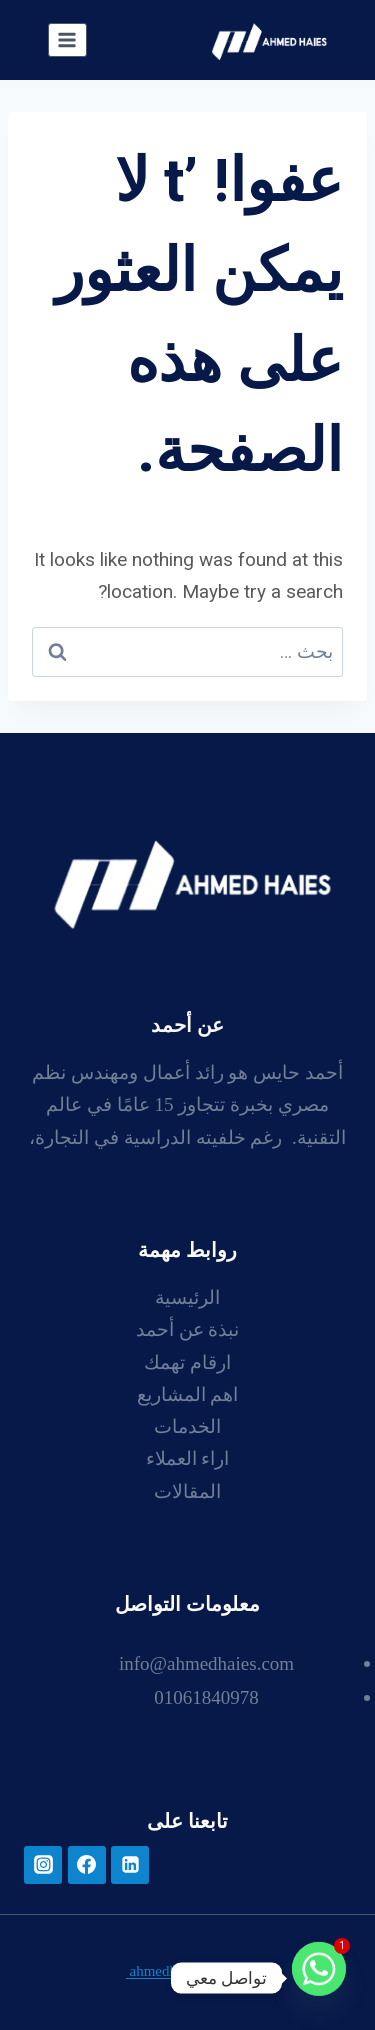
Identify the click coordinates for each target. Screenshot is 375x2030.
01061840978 (206, 1699)
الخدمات (187, 1428)
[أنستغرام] (43, 1865)
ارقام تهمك (187, 1364)
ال (215, 1493)
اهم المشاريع (188, 1396)
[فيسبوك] (87, 1865)
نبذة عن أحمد (188, 1331)
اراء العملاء (188, 1460)
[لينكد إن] (130, 1865)
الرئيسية (187, 1299)
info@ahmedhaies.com (206, 1665)
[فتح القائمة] (67, 39)
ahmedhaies (163, 1972)
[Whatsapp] (319, 1978)
